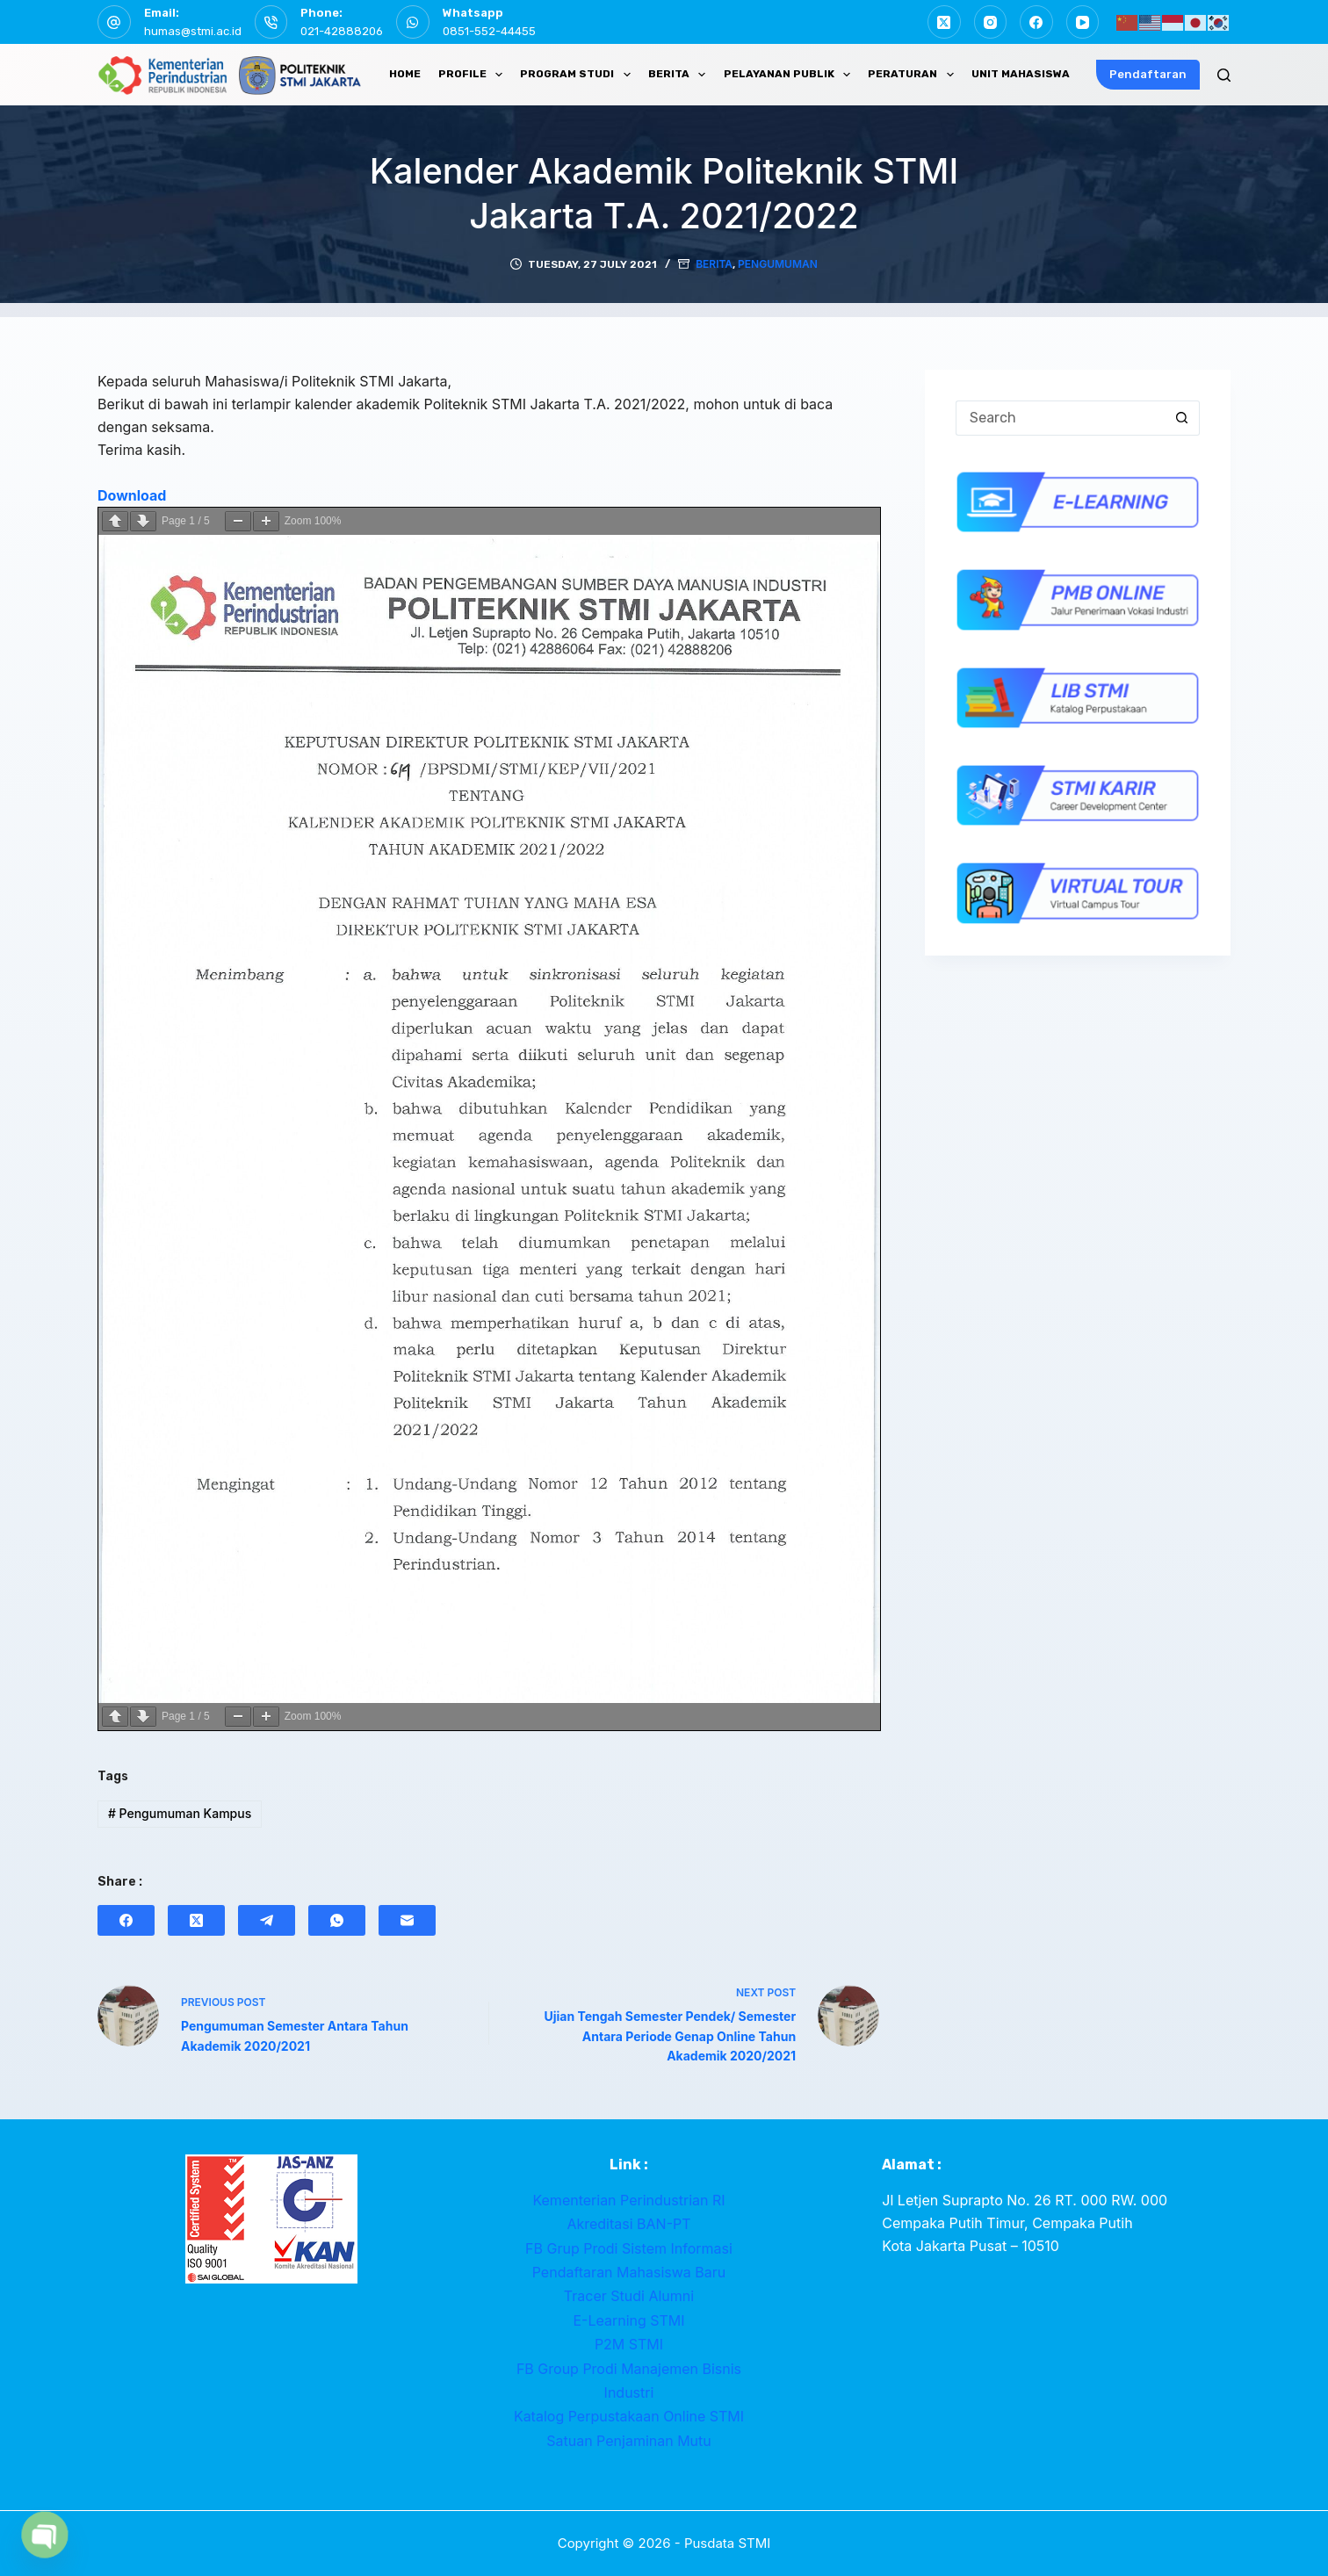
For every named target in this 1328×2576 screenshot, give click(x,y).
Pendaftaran (1148, 74)
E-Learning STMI (628, 2321)
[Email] (407, 1921)
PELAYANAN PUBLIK (790, 74)
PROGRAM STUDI (578, 74)
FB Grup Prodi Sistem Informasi (629, 2249)
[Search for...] (1060, 419)
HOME (405, 74)
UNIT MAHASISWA (1020, 74)
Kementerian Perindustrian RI (628, 2201)
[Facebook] (1036, 22)
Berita (714, 264)
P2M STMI (629, 2345)
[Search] (1224, 75)
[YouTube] (1083, 22)
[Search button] (1182, 419)
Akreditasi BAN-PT (628, 2224)
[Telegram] (266, 1921)
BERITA (680, 74)
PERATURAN (914, 74)
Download (131, 496)
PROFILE (473, 74)
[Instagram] (990, 22)
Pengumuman (778, 264)
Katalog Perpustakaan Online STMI (629, 2417)
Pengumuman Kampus (179, 1814)
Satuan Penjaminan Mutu (628, 2441)
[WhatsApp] (336, 1921)
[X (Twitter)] (944, 22)
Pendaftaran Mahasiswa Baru (629, 2273)
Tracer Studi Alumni (629, 2296)
